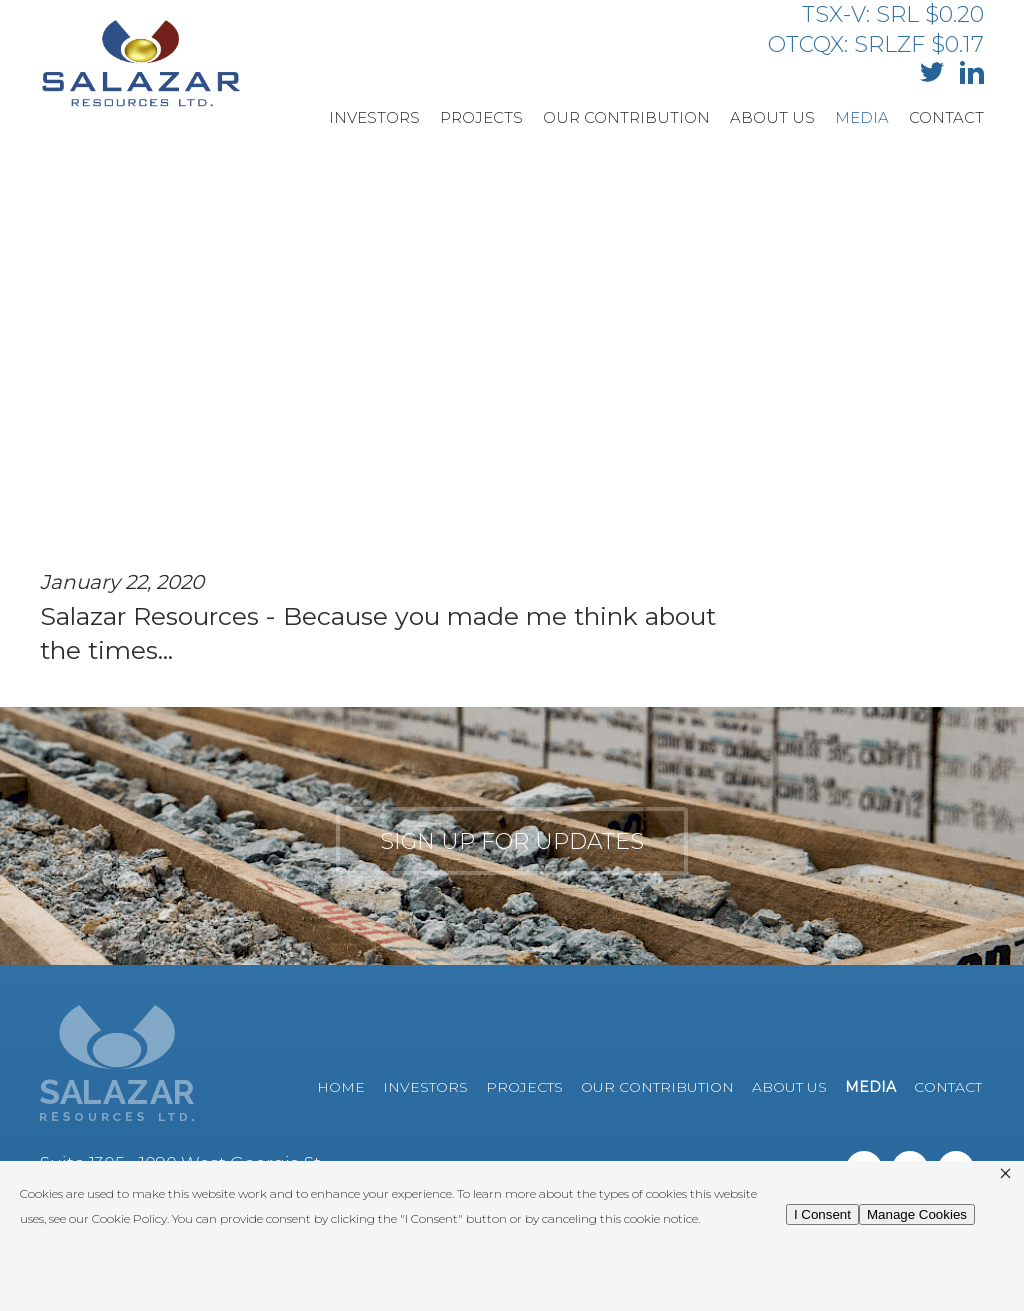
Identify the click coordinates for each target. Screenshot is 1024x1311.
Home (341, 1087)
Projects (481, 117)
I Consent (822, 1214)
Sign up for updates (512, 841)
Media (862, 117)
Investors (374, 117)
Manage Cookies (917, 1214)
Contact (946, 117)
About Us (772, 117)
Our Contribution (626, 117)
